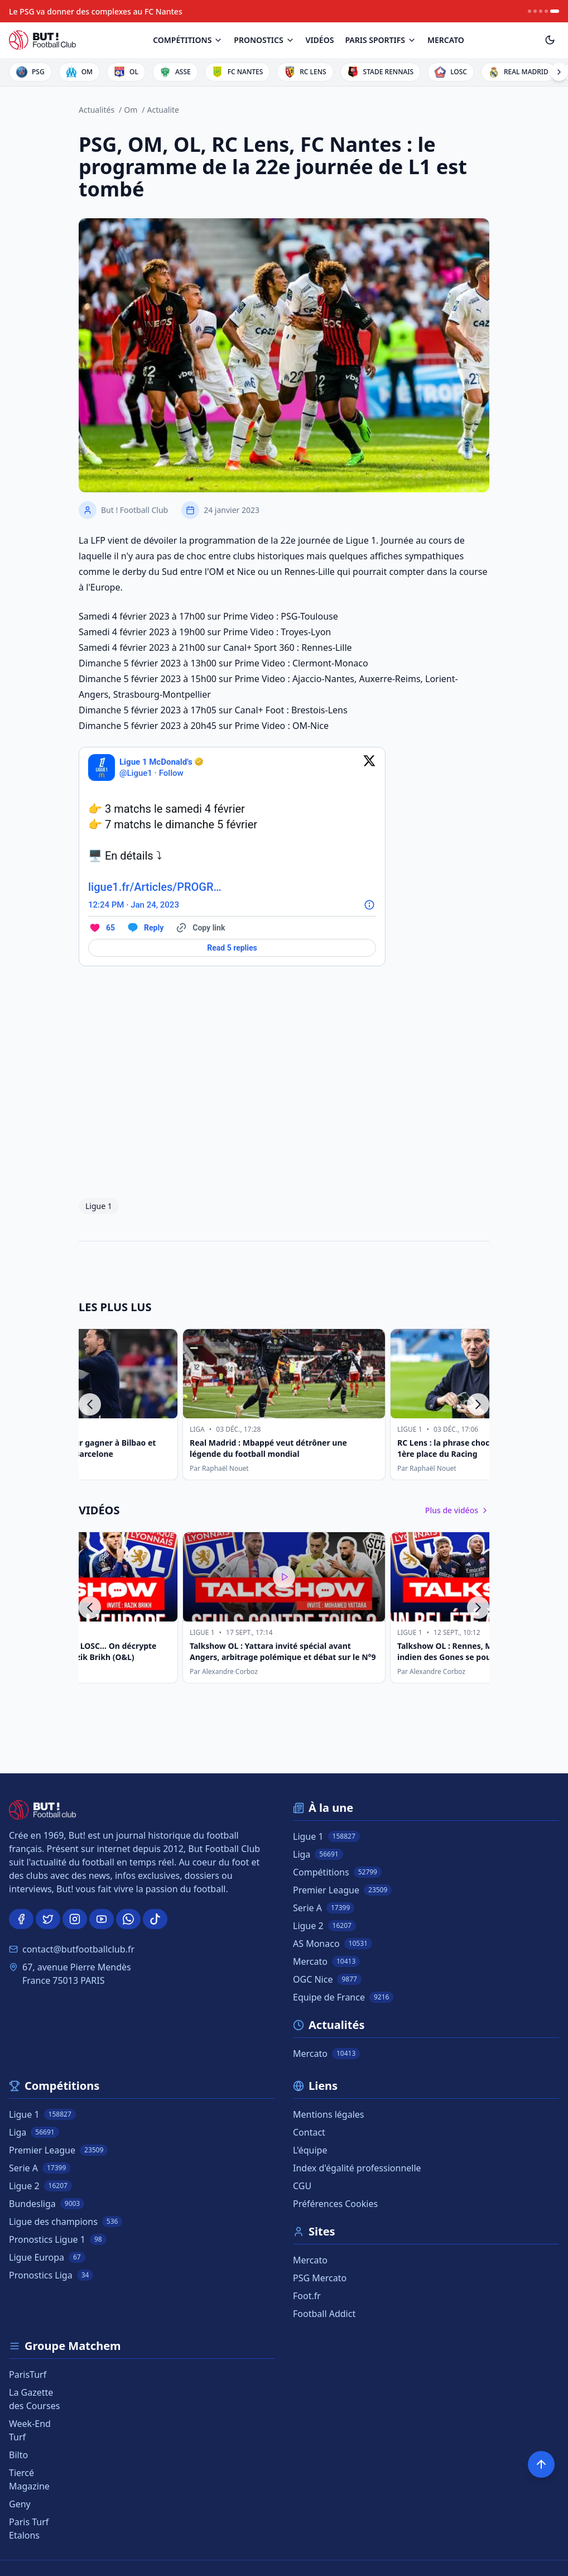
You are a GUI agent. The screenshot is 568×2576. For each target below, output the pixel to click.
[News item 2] (535, 11)
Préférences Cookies (335, 2204)
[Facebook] (21, 1919)
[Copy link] (200, 928)
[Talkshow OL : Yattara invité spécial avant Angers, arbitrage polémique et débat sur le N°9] (284, 1607)
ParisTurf (27, 2374)
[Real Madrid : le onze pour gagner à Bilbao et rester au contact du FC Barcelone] (180, 1404)
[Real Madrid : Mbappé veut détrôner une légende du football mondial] (387, 1404)
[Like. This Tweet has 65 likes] (101, 928)
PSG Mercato (319, 2278)
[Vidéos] (320, 40)
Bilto (18, 2455)
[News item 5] (554, 11)
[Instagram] (74, 1919)
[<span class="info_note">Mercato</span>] (445, 40)
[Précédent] (90, 1404)
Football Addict (324, 2314)
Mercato (310, 2260)
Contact (309, 2132)
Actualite (163, 109)
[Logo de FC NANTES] (238, 72)
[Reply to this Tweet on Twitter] (144, 928)
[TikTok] (155, 1919)
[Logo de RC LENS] (305, 72)
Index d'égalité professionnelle (357, 2168)
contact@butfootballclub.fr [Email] (78, 1949)
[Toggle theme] (550, 40)
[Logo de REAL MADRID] (518, 72)
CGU (302, 2186)
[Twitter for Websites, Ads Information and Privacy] (369, 905)
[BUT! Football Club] (42, 40)
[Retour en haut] (541, 2464)
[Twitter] (48, 1919)
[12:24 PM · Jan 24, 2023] (133, 904)
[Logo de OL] (126, 72)
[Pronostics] (264, 40)
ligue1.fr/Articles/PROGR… (155, 887)
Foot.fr (307, 2296)
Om (130, 109)
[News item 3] (540, 11)
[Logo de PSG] (30, 72)
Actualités (96, 109)
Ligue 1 (98, 1206)
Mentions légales (328, 2114)
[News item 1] (529, 11)
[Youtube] (101, 1919)
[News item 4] (546, 11)
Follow (171, 773)
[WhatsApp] (128, 1919)
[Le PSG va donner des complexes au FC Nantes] (95, 11)
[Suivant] (478, 1404)
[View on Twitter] (369, 767)
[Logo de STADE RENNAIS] (380, 72)
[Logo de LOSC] (450, 72)
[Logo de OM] (79, 72)
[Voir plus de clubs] (559, 72)
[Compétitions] (188, 40)
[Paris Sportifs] (380, 40)
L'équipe (310, 2150)
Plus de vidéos (457, 1510)
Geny (20, 2504)
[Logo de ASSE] (175, 72)
